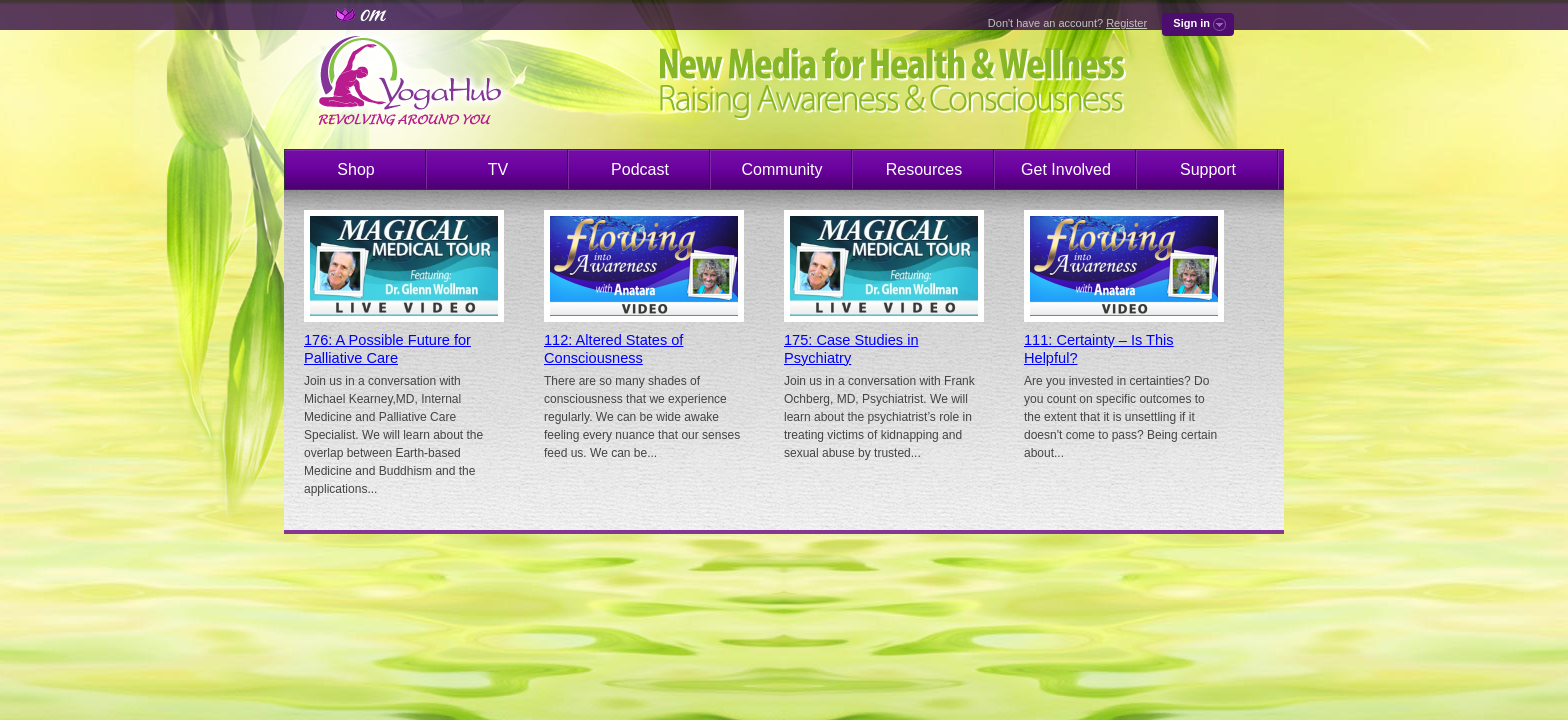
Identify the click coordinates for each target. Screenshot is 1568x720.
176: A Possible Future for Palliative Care (387, 349)
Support (1208, 169)
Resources (924, 169)
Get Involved (1066, 169)
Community (782, 169)
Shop (355, 169)
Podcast (640, 169)
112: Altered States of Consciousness (613, 349)
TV (498, 169)
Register (1126, 23)
